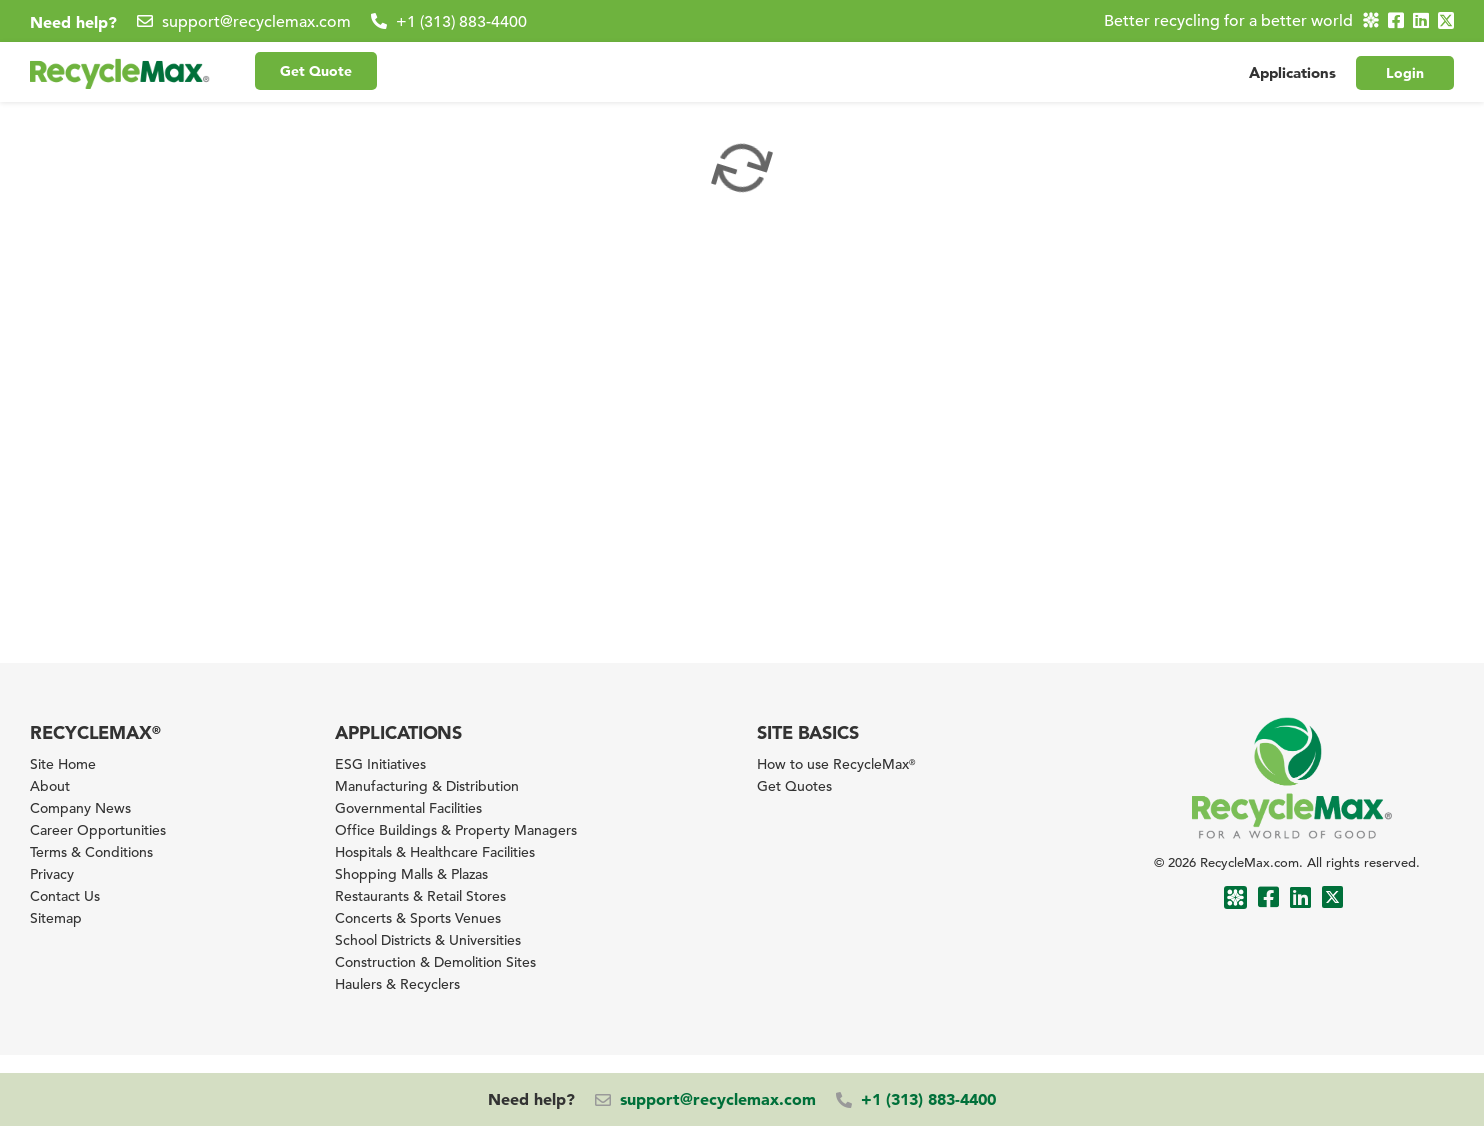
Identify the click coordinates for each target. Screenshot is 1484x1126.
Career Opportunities (98, 830)
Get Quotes (794, 786)
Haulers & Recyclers (397, 984)
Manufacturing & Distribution (427, 786)
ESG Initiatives (380, 764)
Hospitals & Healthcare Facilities (435, 852)
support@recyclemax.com (256, 22)
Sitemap (56, 918)
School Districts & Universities (428, 940)
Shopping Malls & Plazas (411, 874)
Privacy (52, 874)
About (50, 786)
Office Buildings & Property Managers (456, 830)
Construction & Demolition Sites (435, 962)
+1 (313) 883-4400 (461, 22)
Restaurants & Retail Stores (420, 896)
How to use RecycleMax (836, 764)
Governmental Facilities (408, 808)
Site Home (63, 764)
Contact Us (65, 896)
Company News (80, 808)
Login (1405, 73)
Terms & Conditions (91, 852)
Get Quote (316, 71)
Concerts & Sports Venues (418, 918)
